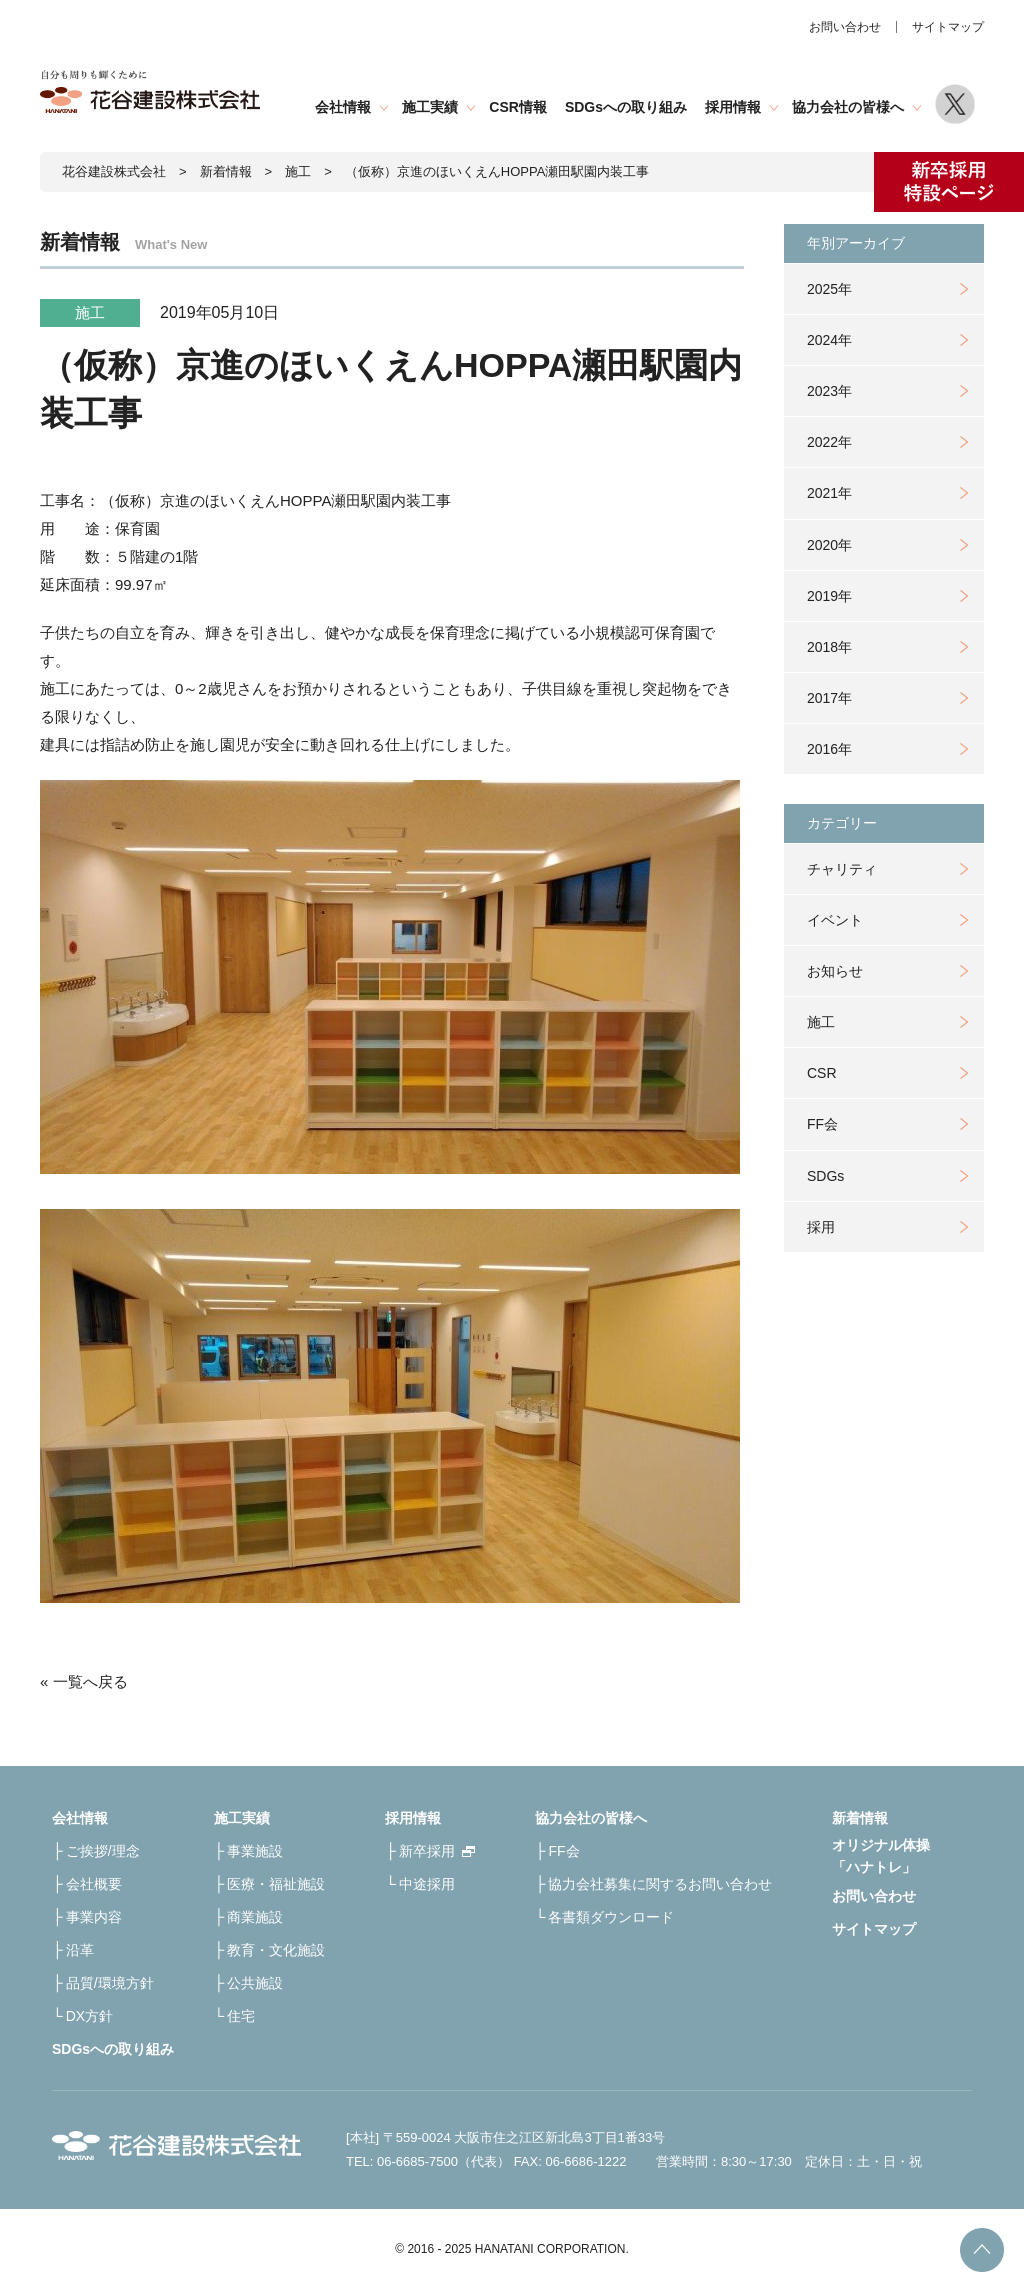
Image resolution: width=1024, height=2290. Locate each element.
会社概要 (94, 1884)
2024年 (829, 340)
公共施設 (255, 1983)
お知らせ (835, 971)
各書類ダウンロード (611, 1917)
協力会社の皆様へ (848, 107)
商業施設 (255, 1917)
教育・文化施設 (276, 1950)
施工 (821, 1022)
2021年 (829, 493)
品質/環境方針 (110, 1983)
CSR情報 (518, 107)
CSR (822, 1073)
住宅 (241, 2016)
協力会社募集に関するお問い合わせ (660, 1884)
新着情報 (226, 171)
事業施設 (255, 1851)
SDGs (825, 1176)
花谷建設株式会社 (114, 171)
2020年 (829, 545)
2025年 (829, 289)
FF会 (822, 1124)
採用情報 (733, 107)
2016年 (829, 749)
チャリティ (842, 869)
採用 (821, 1227)
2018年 (829, 647)
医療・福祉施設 (276, 1884)
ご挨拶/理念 (103, 1851)
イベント (835, 920)
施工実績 (430, 107)
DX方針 (89, 2016)
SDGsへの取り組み (626, 107)
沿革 (80, 1950)
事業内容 (94, 1917)
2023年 (829, 391)
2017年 (829, 698)
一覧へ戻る (90, 1681)
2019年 (829, 596)
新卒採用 (427, 1851)
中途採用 (427, 1884)
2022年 (829, 442)
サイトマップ (948, 27)
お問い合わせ (845, 27)
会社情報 (343, 107)
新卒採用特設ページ (949, 182)
